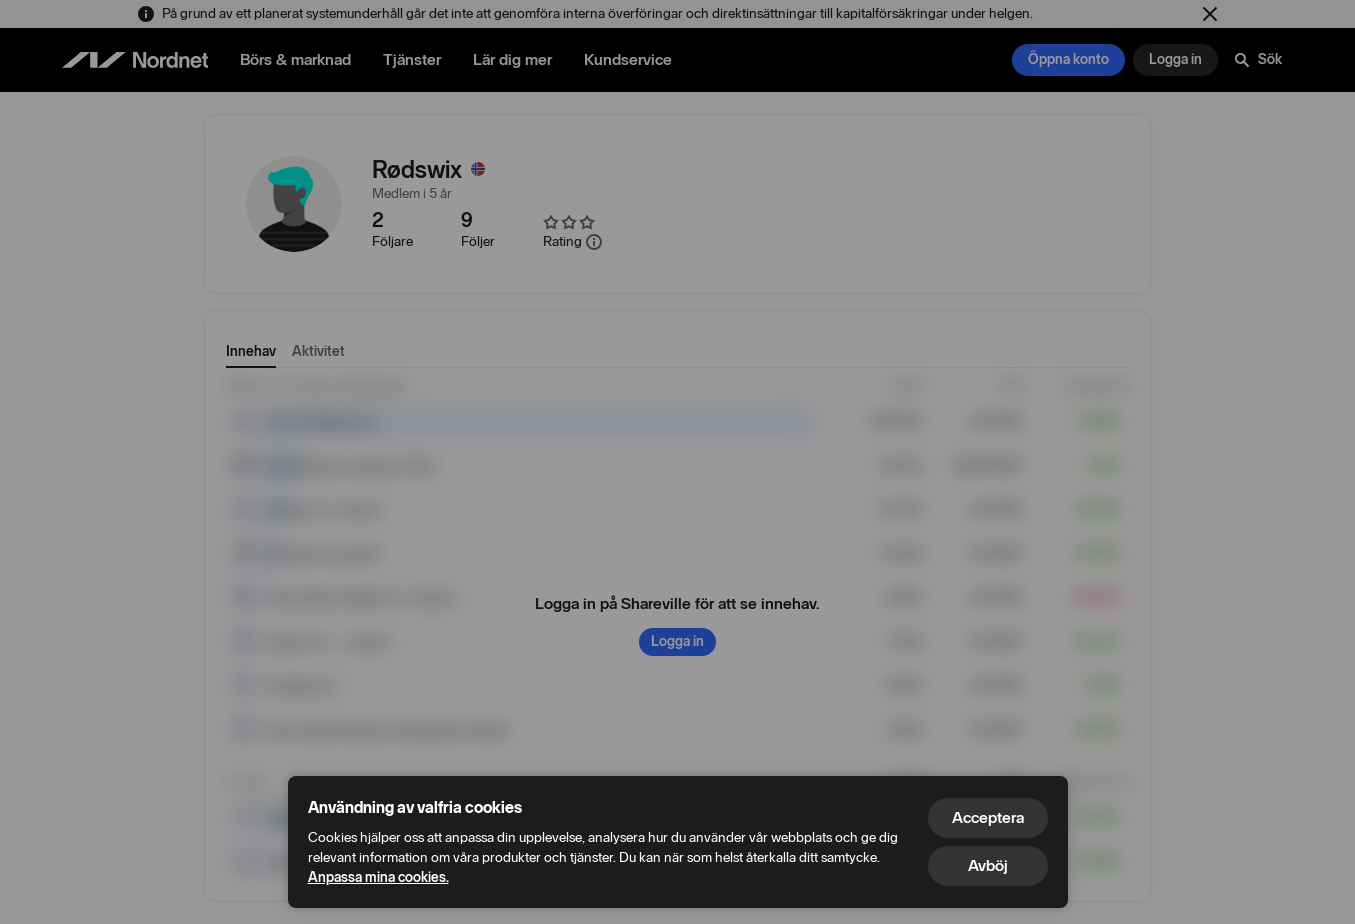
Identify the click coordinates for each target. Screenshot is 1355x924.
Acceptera (988, 817)
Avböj (988, 865)
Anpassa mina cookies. (378, 877)
